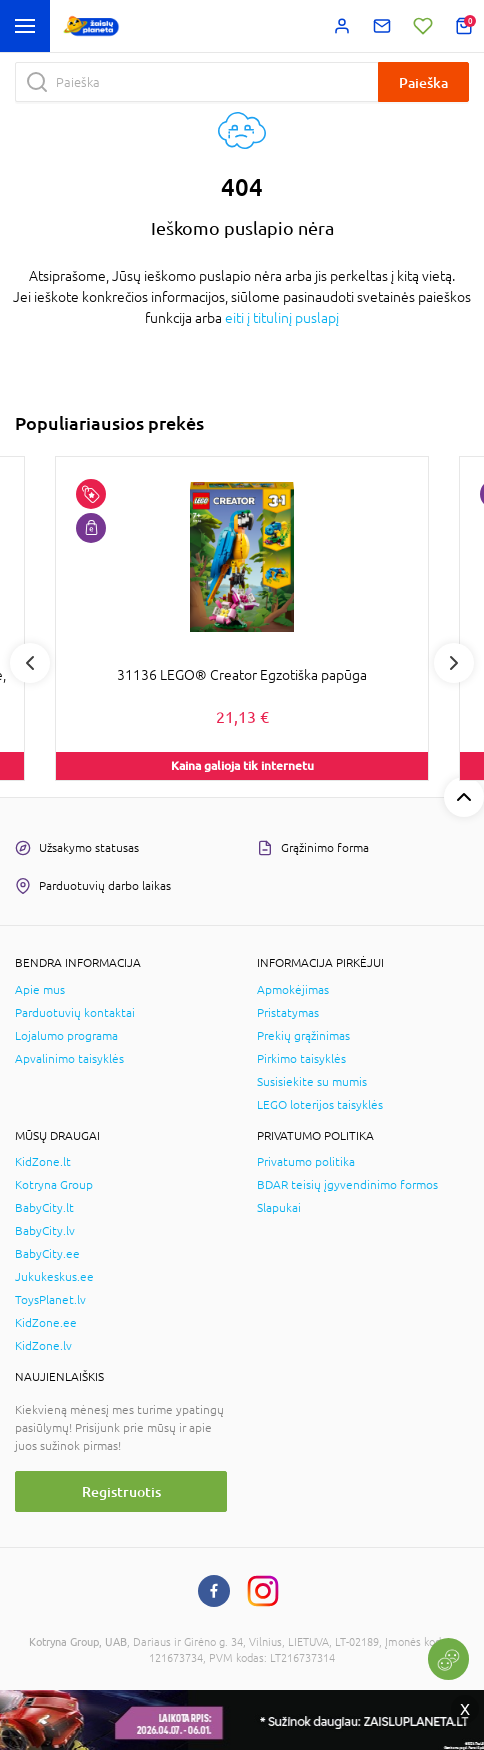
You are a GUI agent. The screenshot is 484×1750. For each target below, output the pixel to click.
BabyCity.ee (47, 1254)
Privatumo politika (306, 1162)
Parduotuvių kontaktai (75, 1013)
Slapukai (279, 1208)
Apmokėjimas (293, 990)
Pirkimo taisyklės (301, 1059)
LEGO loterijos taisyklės (320, 1105)
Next (454, 663)
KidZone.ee (46, 1323)
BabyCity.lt (44, 1208)
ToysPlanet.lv (50, 1300)
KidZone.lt (43, 1162)
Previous (30, 663)
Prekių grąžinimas (303, 1036)
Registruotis (121, 1491)
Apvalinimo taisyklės (69, 1059)
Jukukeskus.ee (54, 1277)
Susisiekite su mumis (312, 1082)
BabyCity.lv (45, 1231)
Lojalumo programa (66, 1036)
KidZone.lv (43, 1346)
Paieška (423, 82)
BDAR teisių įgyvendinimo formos (347, 1185)
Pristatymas (288, 1013)
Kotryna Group (54, 1185)
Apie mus (40, 990)
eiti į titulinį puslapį (282, 318)
